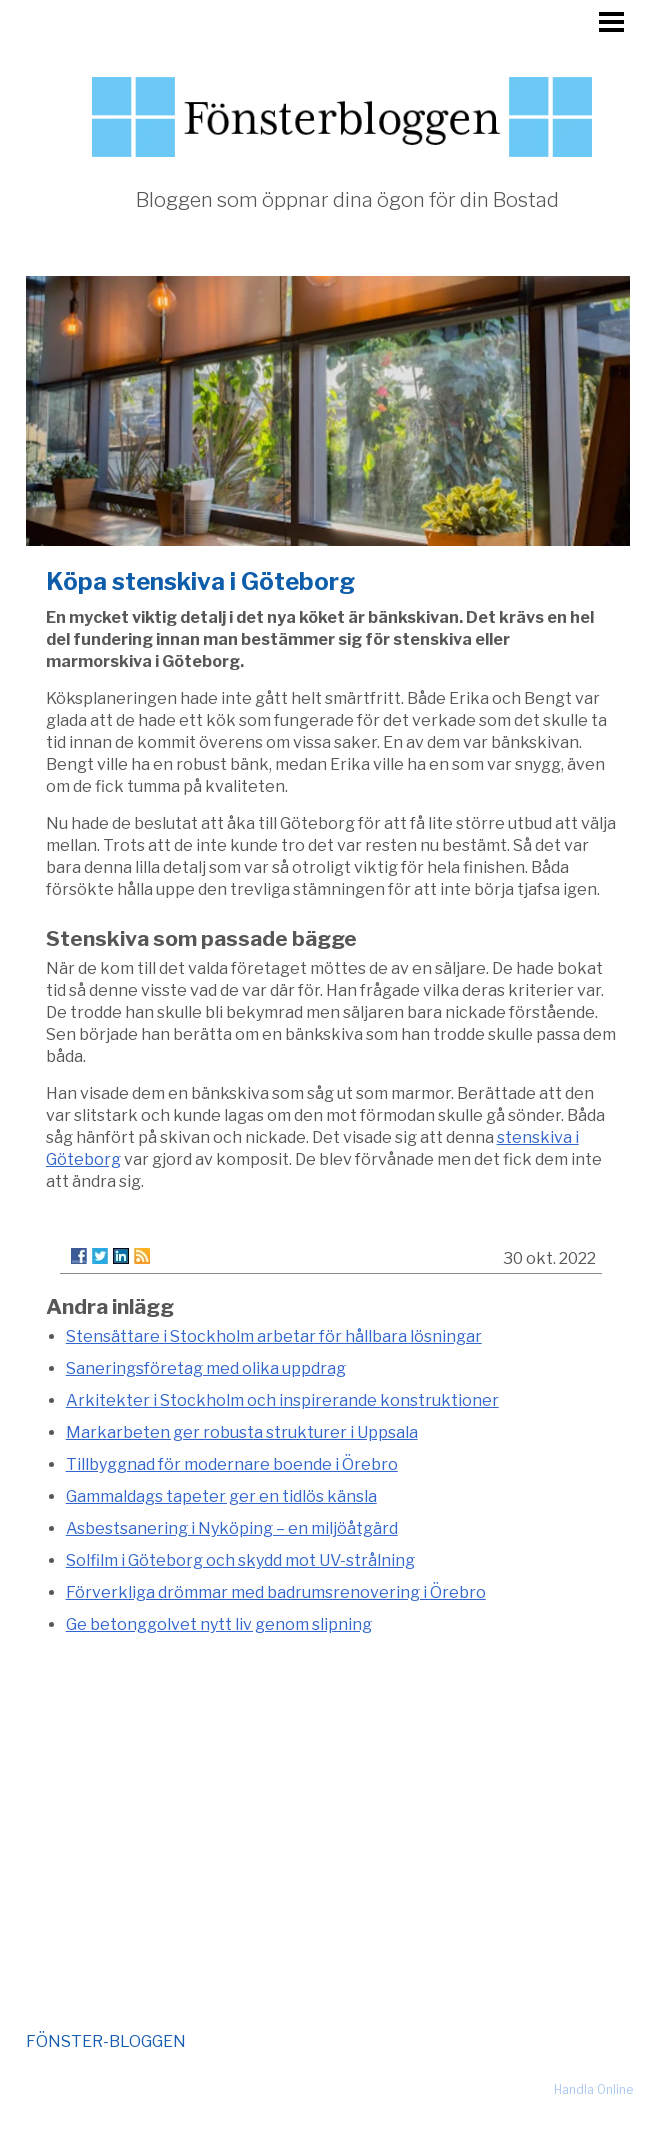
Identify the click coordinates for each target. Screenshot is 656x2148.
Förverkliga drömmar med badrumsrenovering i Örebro (276, 1592)
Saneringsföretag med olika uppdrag (206, 1368)
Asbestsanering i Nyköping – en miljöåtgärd (232, 1528)
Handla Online (593, 2089)
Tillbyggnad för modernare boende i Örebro (232, 1464)
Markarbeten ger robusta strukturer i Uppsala (242, 1432)
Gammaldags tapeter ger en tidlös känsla (221, 1496)
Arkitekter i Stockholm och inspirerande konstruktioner (282, 1400)
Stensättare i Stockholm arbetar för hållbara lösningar (274, 1336)
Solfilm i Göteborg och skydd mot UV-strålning (240, 1560)
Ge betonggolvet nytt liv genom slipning (219, 1624)
